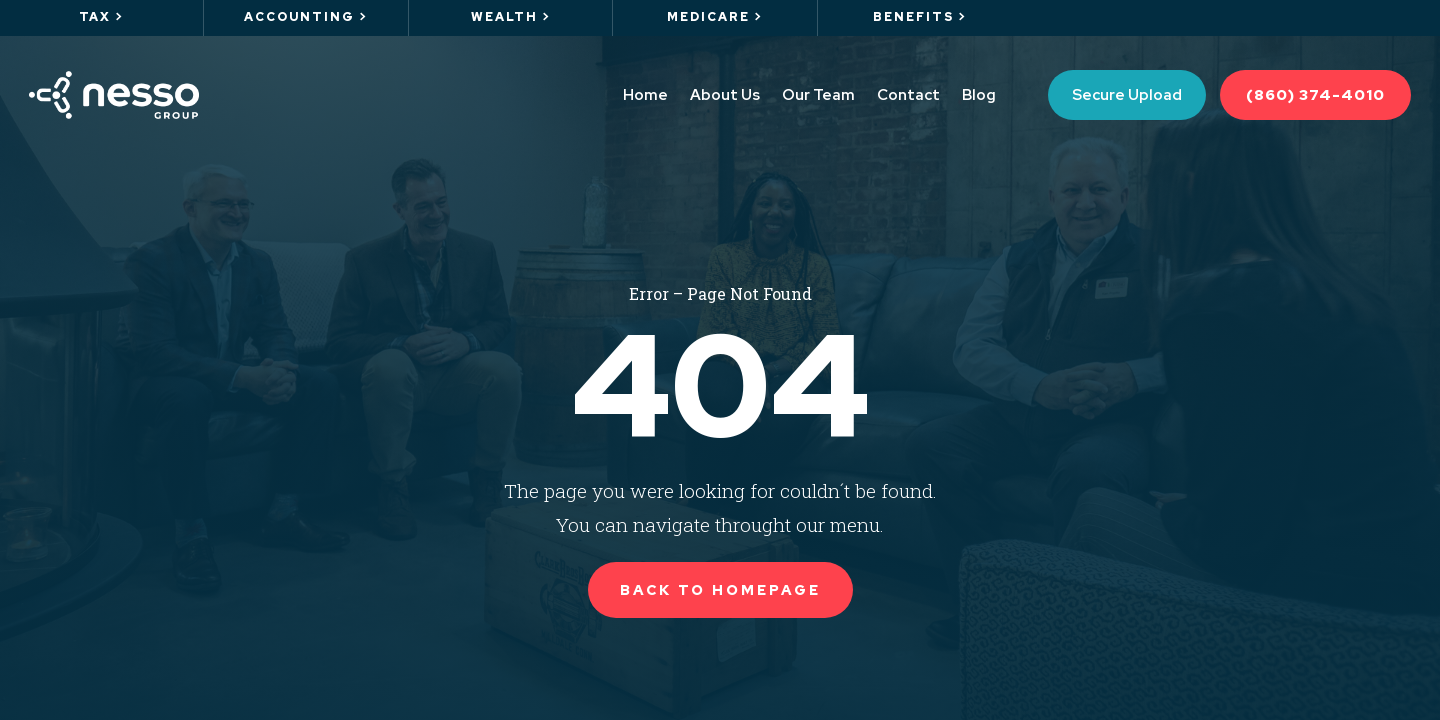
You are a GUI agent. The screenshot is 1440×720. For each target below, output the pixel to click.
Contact (908, 95)
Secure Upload (1127, 95)
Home (645, 95)
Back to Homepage (720, 590)
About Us (725, 95)
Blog (979, 95)
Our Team (818, 95)
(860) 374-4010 (1315, 95)
